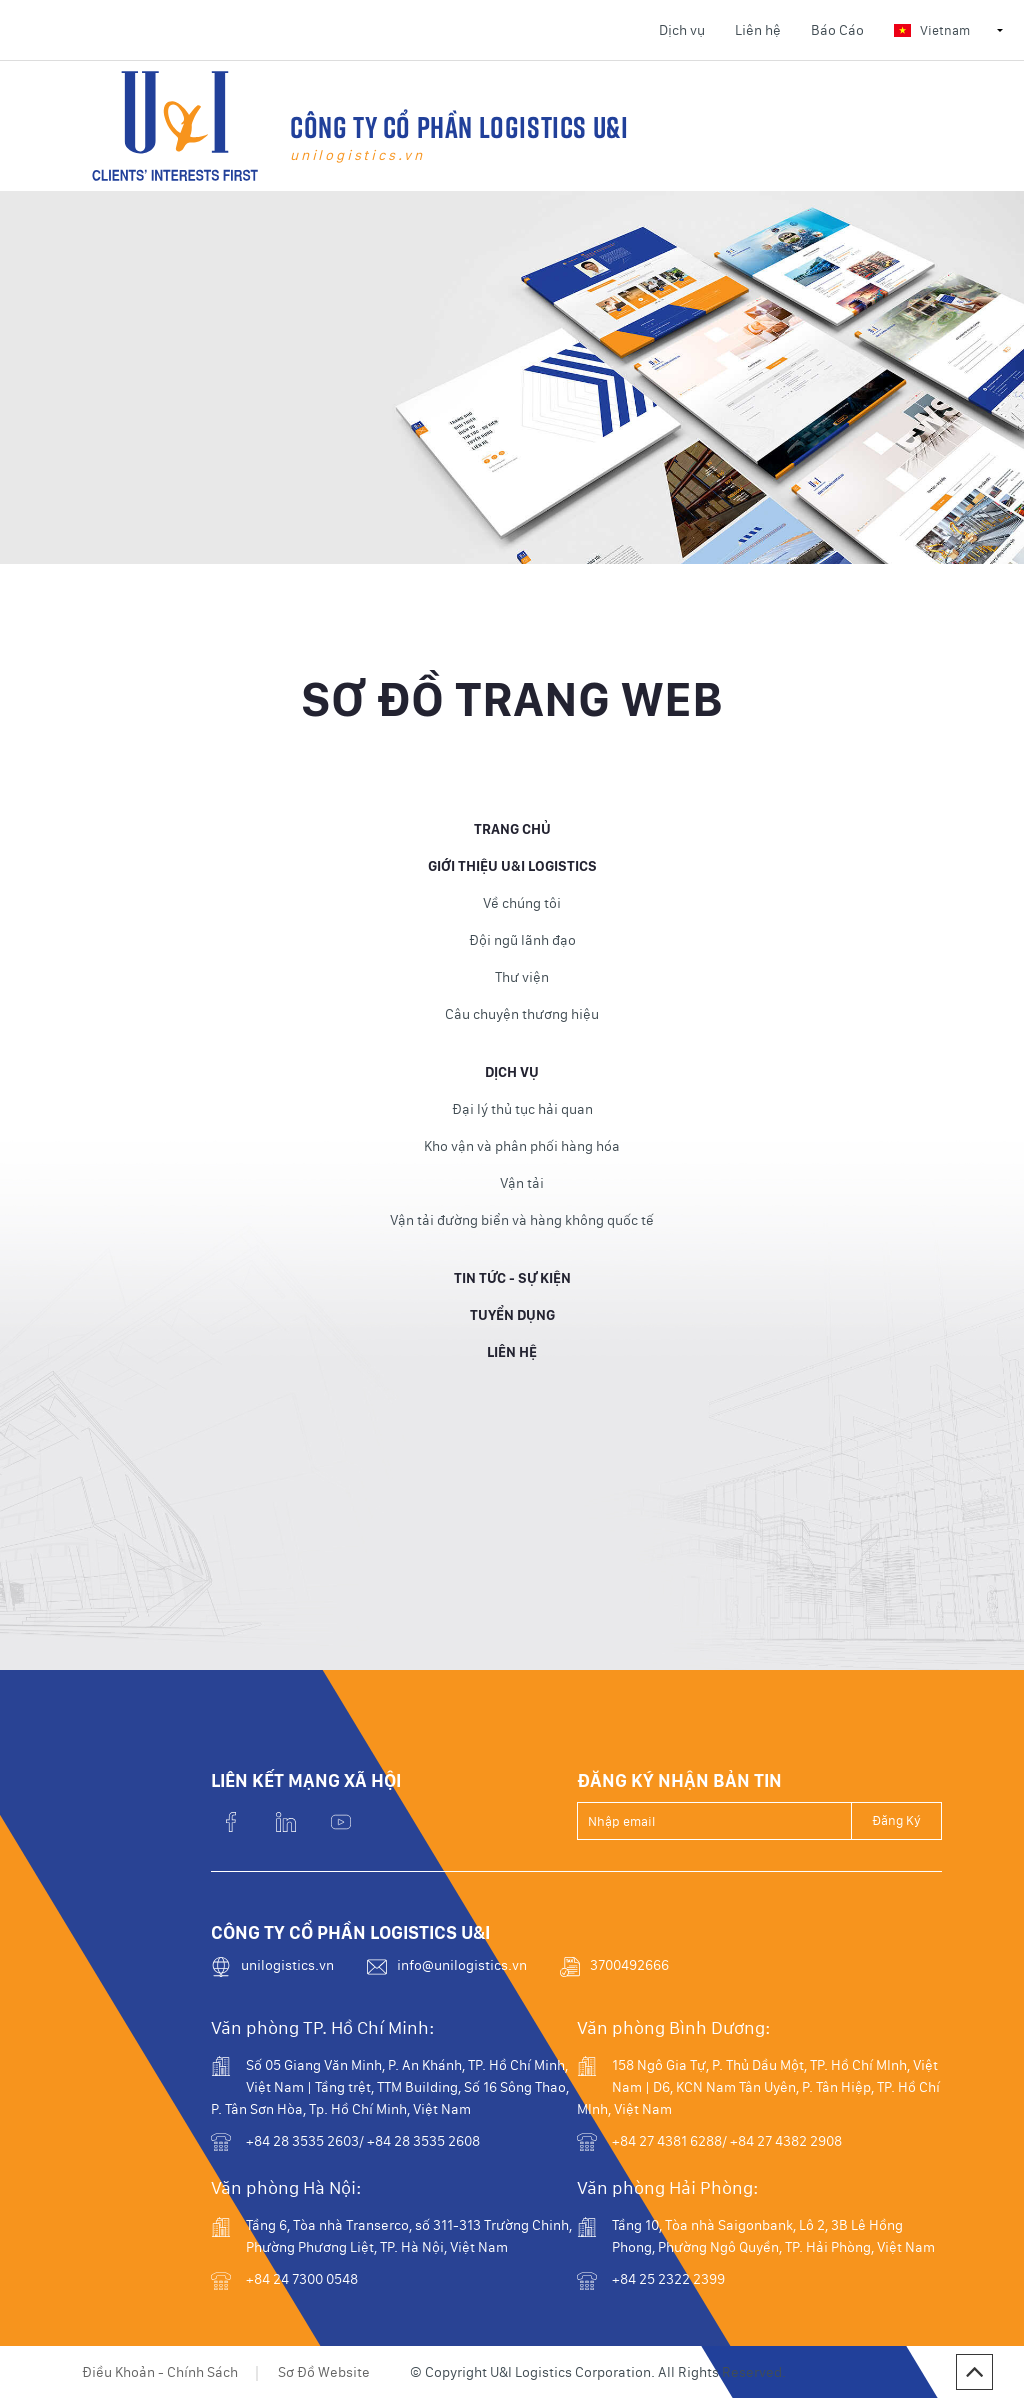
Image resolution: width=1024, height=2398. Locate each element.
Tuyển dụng (512, 1325)
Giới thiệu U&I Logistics (512, 876)
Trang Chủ (512, 839)
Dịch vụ (682, 30)
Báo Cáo (837, 30)
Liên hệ (758, 30)
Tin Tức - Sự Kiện (512, 1288)
